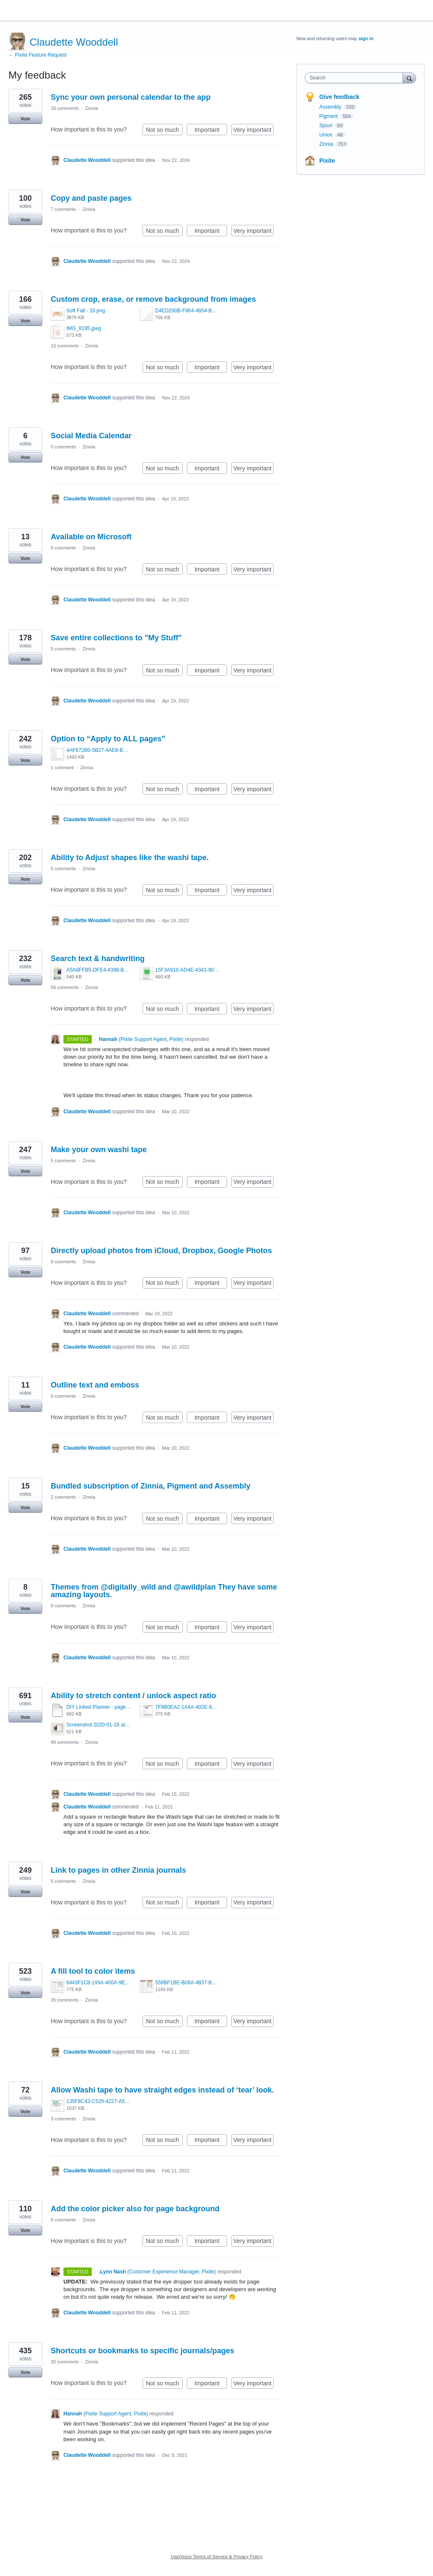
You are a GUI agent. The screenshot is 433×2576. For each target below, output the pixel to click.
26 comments (65, 1999)
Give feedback (339, 96)
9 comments (63, 1261)
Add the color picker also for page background (135, 2208)
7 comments (63, 209)
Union (326, 135)
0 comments (63, 446)
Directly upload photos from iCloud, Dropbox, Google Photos (161, 1250)
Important (211, 131)
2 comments (63, 1497)
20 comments (65, 2361)
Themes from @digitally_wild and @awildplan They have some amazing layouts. (164, 1591)
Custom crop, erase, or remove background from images (153, 299)
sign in (366, 38)
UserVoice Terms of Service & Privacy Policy (217, 2556)
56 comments (65, 987)
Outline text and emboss (95, 1385)
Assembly (331, 107)
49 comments (65, 1742)
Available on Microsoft (91, 537)
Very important (253, 131)
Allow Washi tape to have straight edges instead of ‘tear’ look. (162, 2090)
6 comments (63, 2219)
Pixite (327, 160)
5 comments (63, 648)
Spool (326, 125)
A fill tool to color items (93, 1971)
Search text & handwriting (98, 958)
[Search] (409, 77)
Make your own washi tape (99, 1149)
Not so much (164, 131)
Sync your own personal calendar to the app (131, 97)
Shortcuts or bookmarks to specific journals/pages (142, 2351)
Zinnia (91, 108)
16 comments (65, 108)
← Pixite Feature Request (37, 55)
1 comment (62, 767)
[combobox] (356, 78)
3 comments (63, 2118)
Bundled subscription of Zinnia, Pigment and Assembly (150, 1486)
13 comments (65, 345)
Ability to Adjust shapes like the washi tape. (129, 857)
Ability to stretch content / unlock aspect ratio (133, 1695)
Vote (25, 118)
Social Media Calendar (91, 436)
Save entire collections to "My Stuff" (116, 638)
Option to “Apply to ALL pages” (108, 739)
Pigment (329, 116)
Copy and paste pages (91, 198)
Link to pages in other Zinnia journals (118, 1870)
